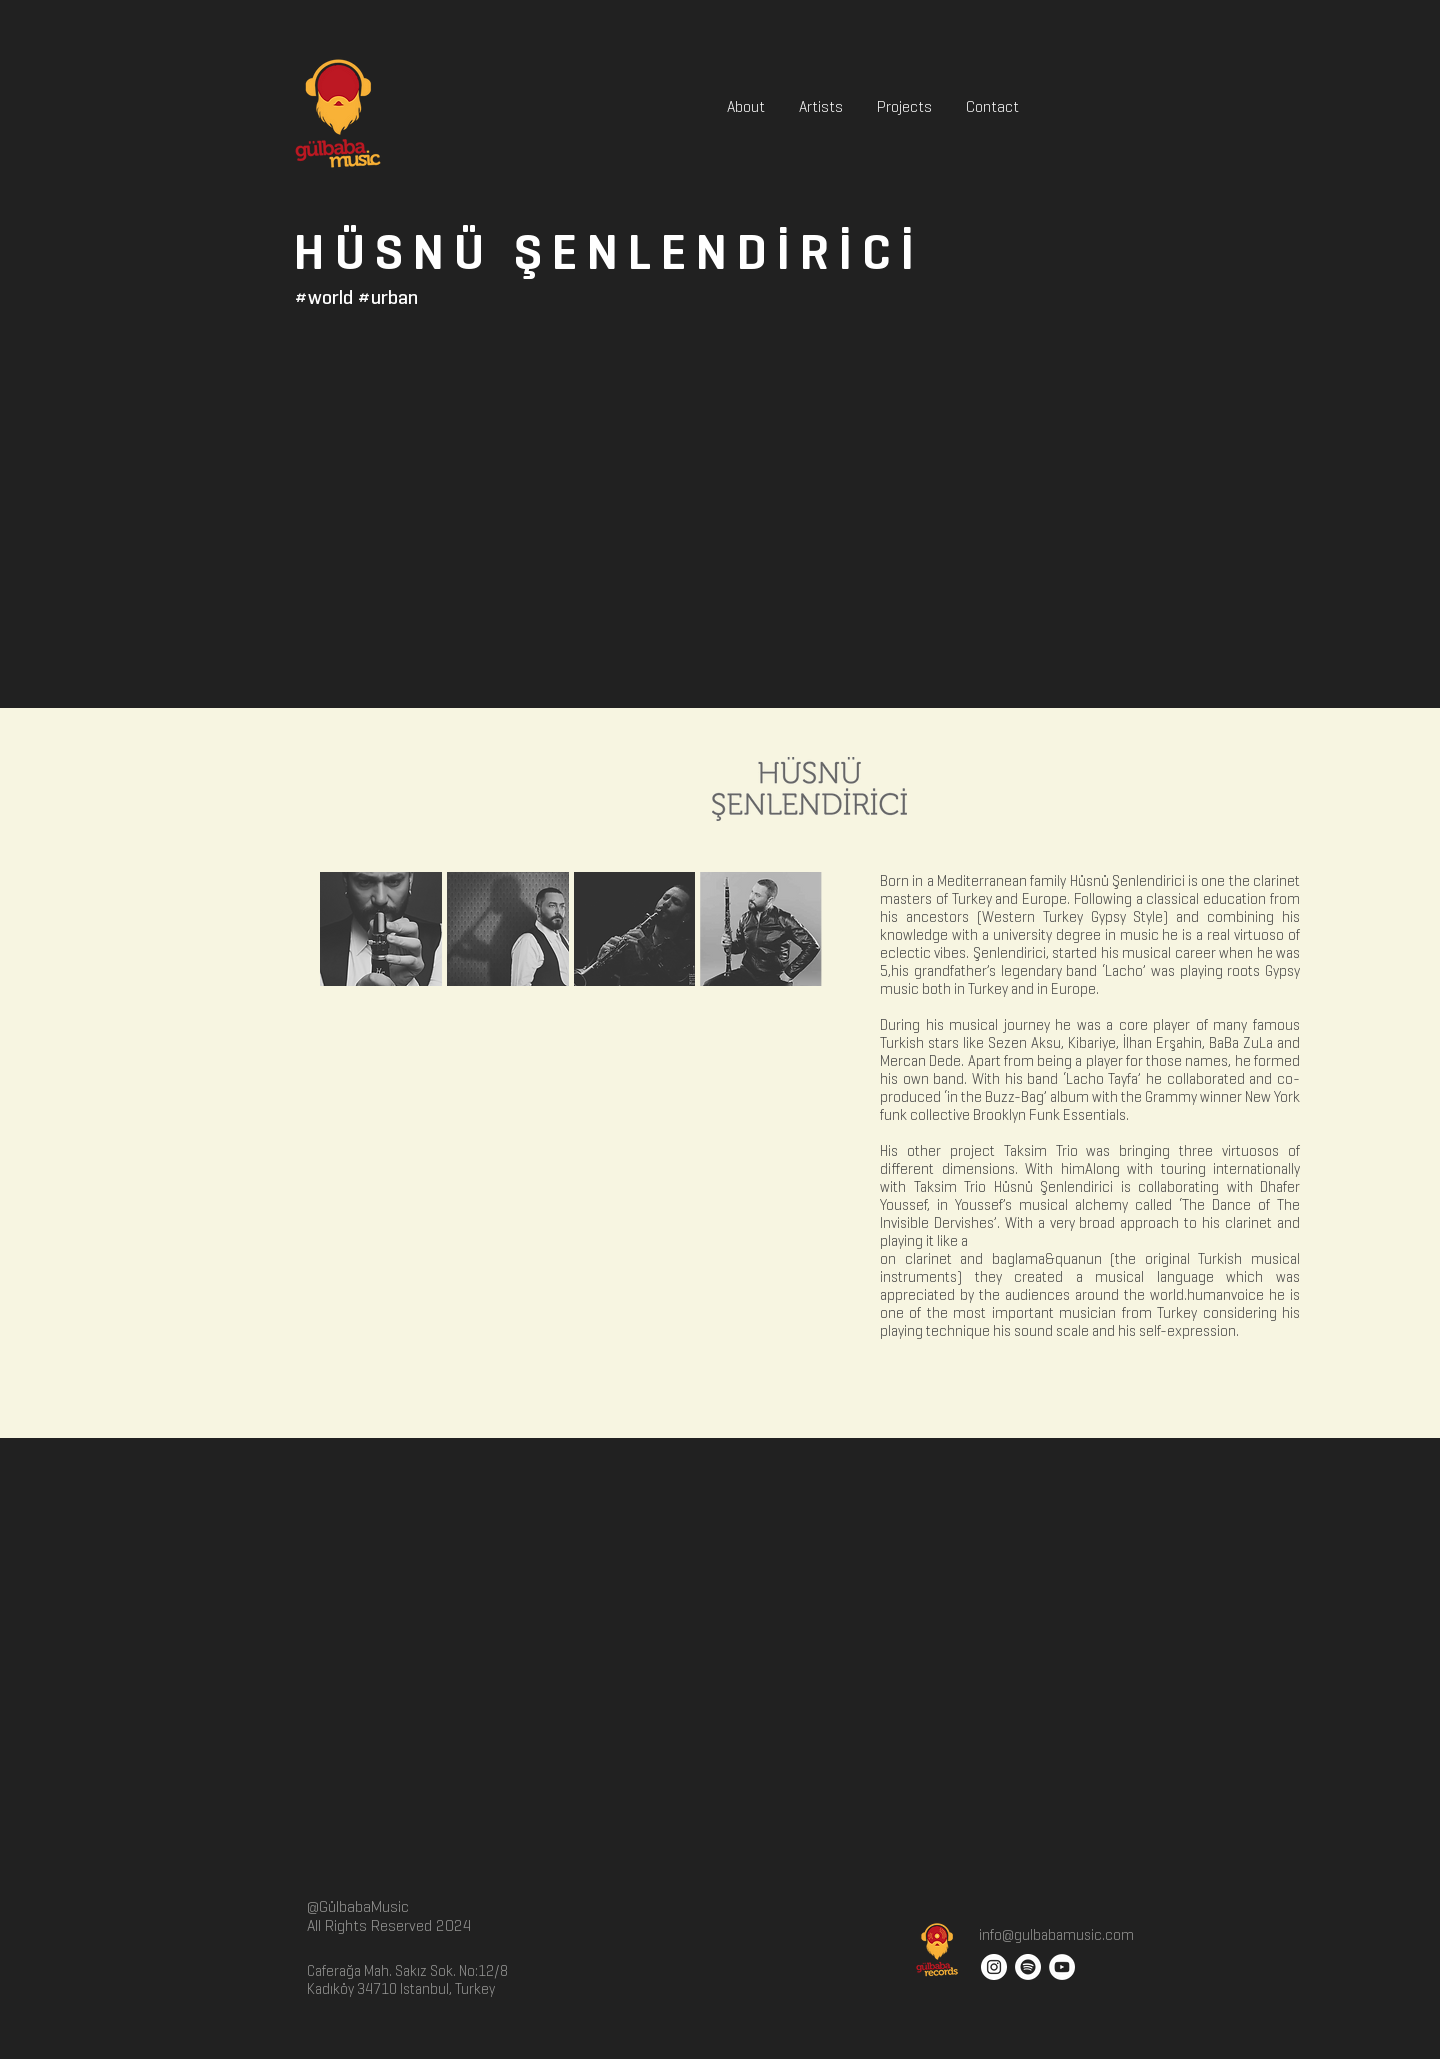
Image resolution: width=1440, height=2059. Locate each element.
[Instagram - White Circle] (994, 1967)
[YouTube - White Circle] (1062, 1967)
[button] (381, 929)
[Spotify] (1028, 1967)
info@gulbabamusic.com (1055, 1935)
